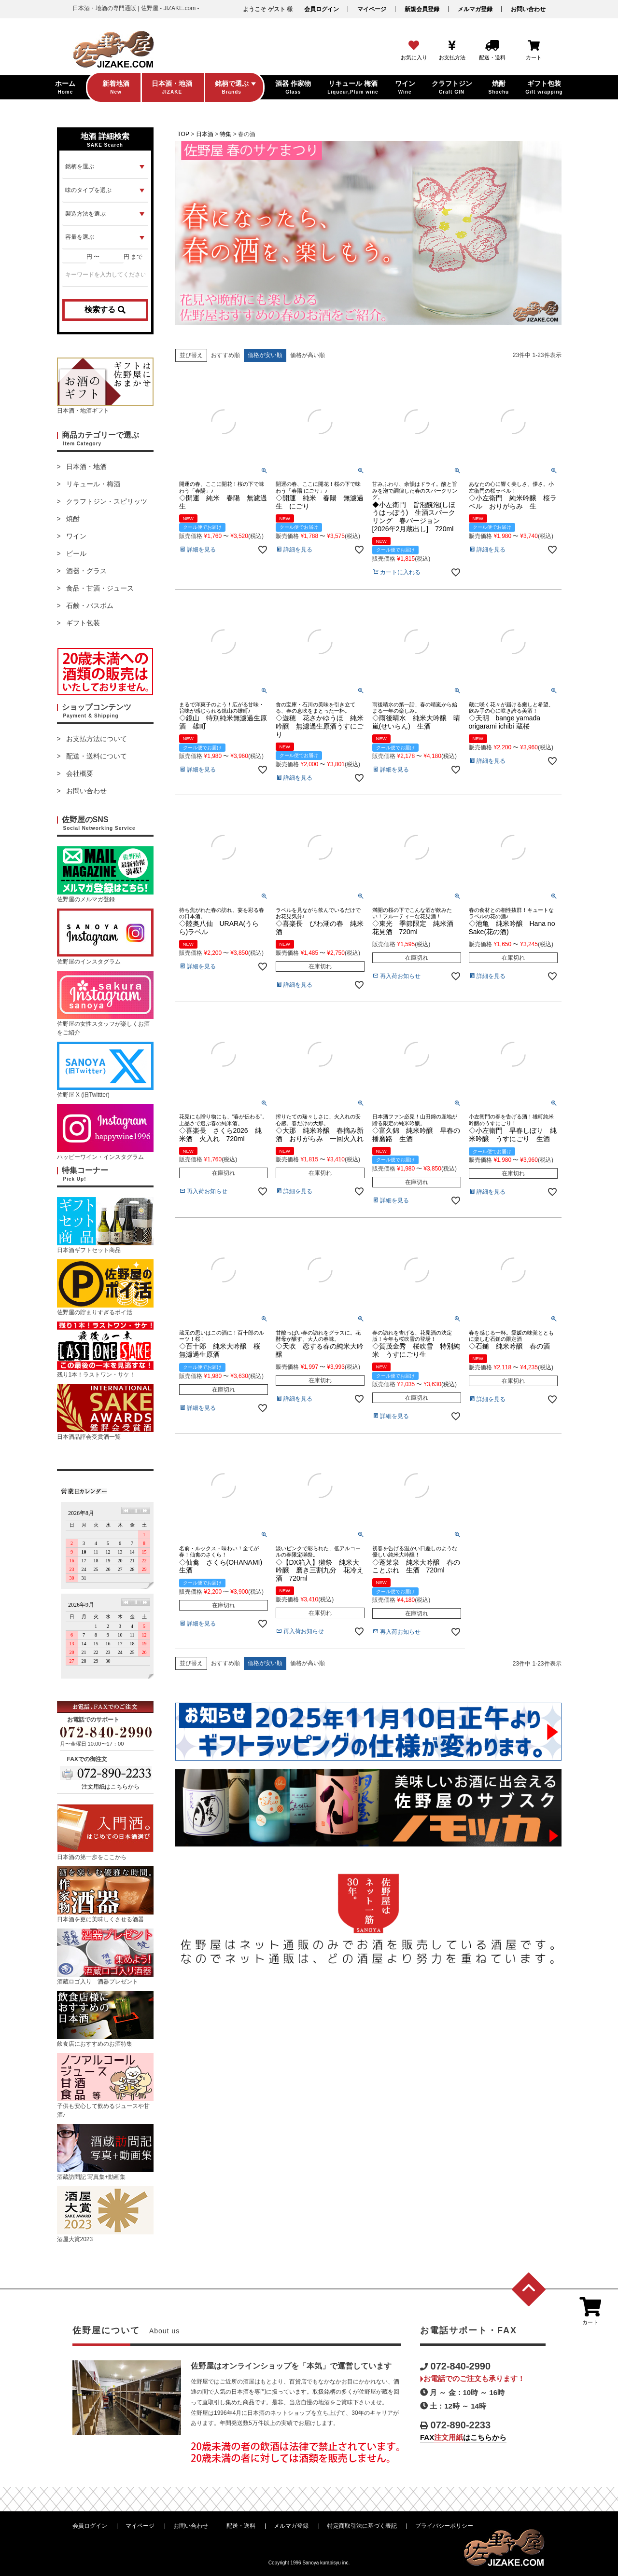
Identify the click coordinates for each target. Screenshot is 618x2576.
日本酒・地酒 (86, 466)
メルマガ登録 (475, 9)
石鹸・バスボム (89, 605)
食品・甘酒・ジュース (100, 588)
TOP (183, 134)
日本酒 (204, 134)
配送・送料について (96, 756)
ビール (76, 553)
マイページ (371, 9)
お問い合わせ (528, 9)
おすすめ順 (225, 355)
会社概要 (79, 773)
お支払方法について (96, 739)
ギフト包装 (83, 623)
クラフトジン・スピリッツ (106, 501)
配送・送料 (240, 2525)
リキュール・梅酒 (93, 484)
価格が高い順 (307, 355)
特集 (225, 134)
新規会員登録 (422, 9)
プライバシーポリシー (444, 2525)
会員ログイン (321, 9)
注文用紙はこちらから (111, 1786)
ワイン (76, 536)
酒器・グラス (86, 571)
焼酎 (73, 519)
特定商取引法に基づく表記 (362, 2525)
